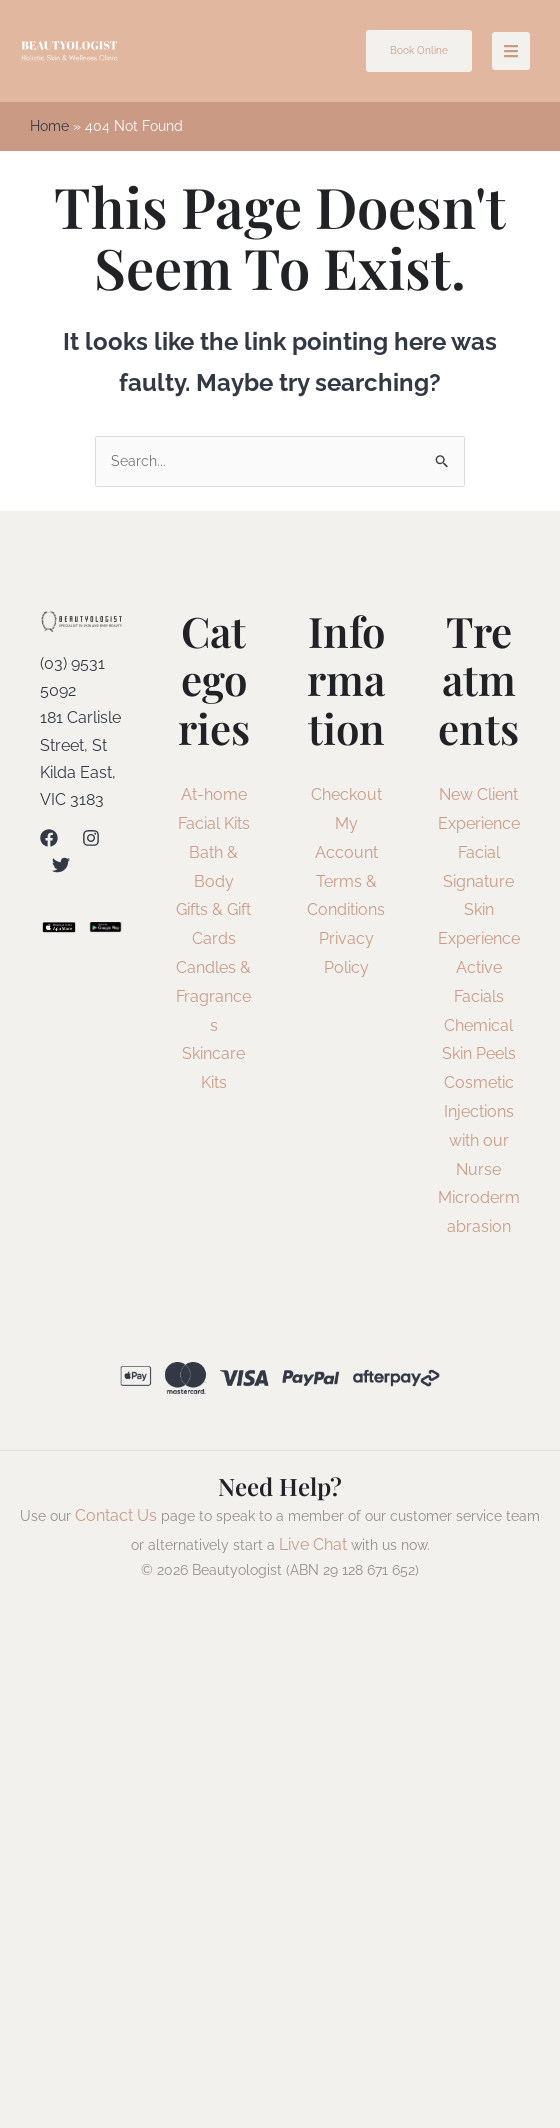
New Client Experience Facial (479, 825)
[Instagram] (91, 840)
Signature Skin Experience (479, 911)
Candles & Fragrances (213, 998)
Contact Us (116, 1516)
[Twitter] (61, 867)
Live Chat (313, 1545)
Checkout (346, 796)
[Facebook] (49, 840)
